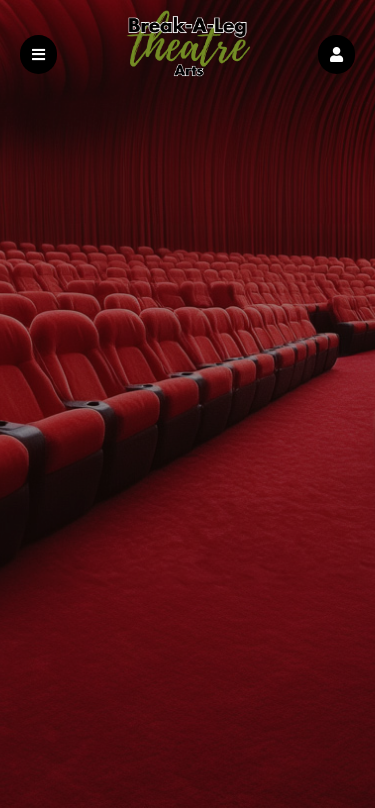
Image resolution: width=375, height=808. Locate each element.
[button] (336, 54)
